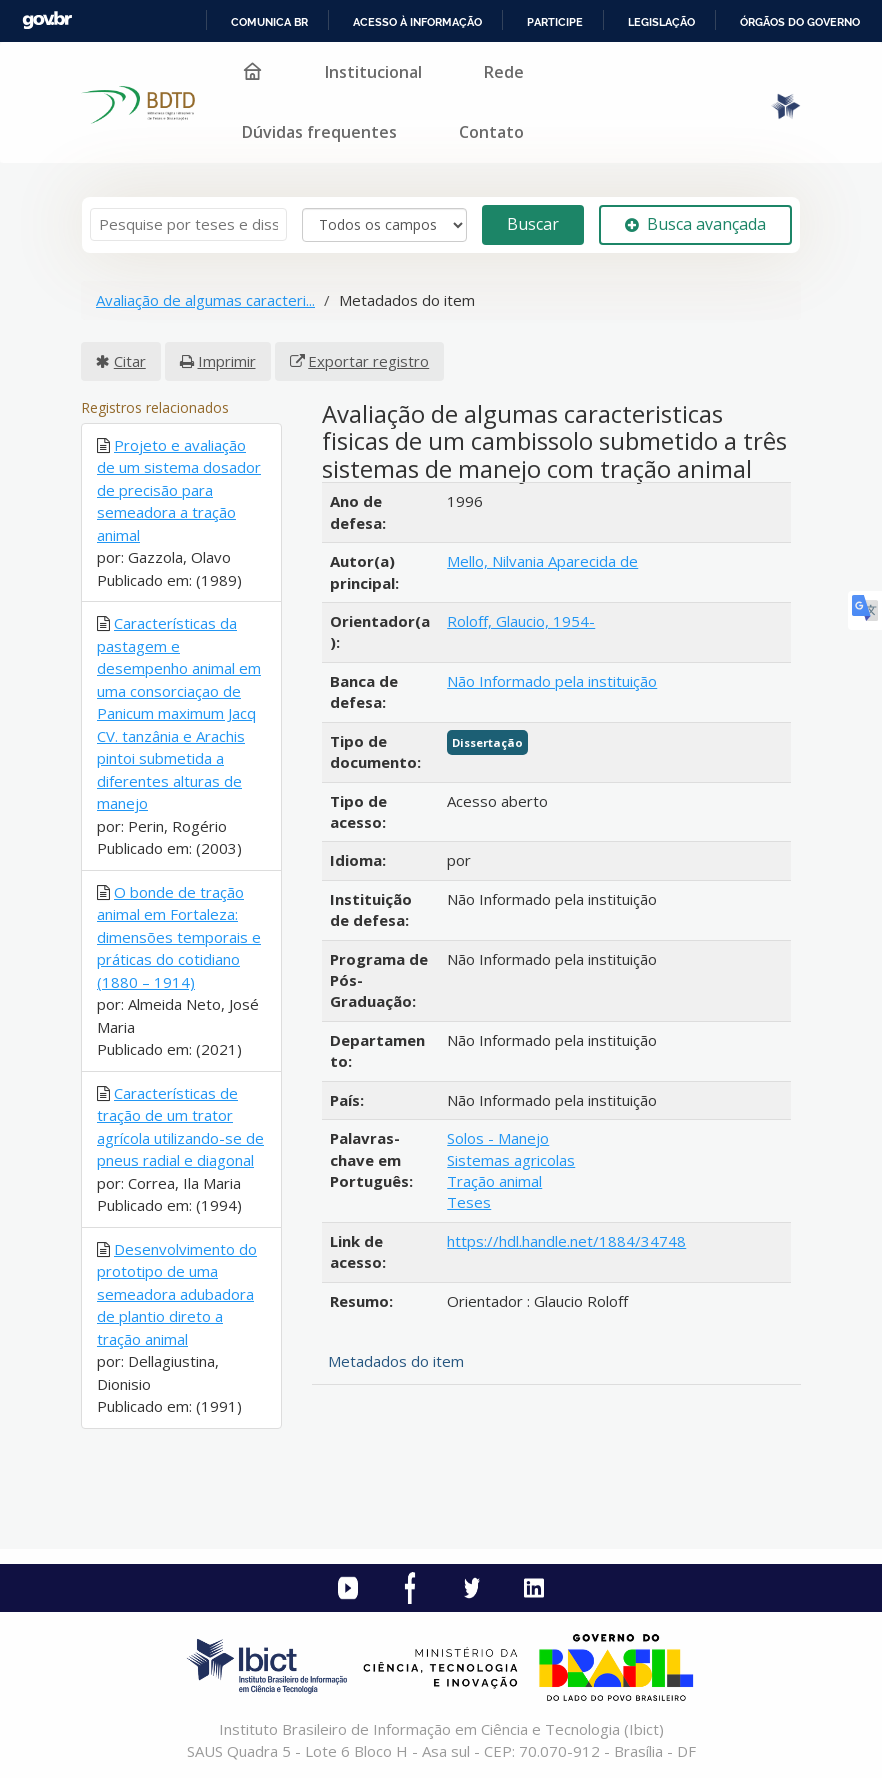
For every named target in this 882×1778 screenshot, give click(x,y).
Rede (504, 72)
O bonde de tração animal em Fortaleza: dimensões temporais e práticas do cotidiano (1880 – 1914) (179, 937)
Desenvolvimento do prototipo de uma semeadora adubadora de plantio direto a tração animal (177, 1294)
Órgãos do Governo (800, 22)
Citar (130, 361)
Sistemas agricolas (511, 1160)
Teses (469, 1202)
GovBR (47, 20)
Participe (555, 22)
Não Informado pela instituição (552, 681)
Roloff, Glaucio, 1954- (521, 621)
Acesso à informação (417, 22)
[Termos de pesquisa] (188, 224)
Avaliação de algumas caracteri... (205, 300)
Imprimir (227, 361)
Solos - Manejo (498, 1138)
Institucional (373, 72)
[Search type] (384, 225)
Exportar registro (368, 361)
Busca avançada (695, 224)
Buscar (533, 224)
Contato (491, 132)
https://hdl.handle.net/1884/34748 (566, 1241)
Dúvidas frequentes (319, 132)
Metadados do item (396, 1361)
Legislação (661, 22)
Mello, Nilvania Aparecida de (542, 561)
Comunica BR (269, 22)
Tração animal (494, 1181)
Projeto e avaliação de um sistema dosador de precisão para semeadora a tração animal (179, 490)
